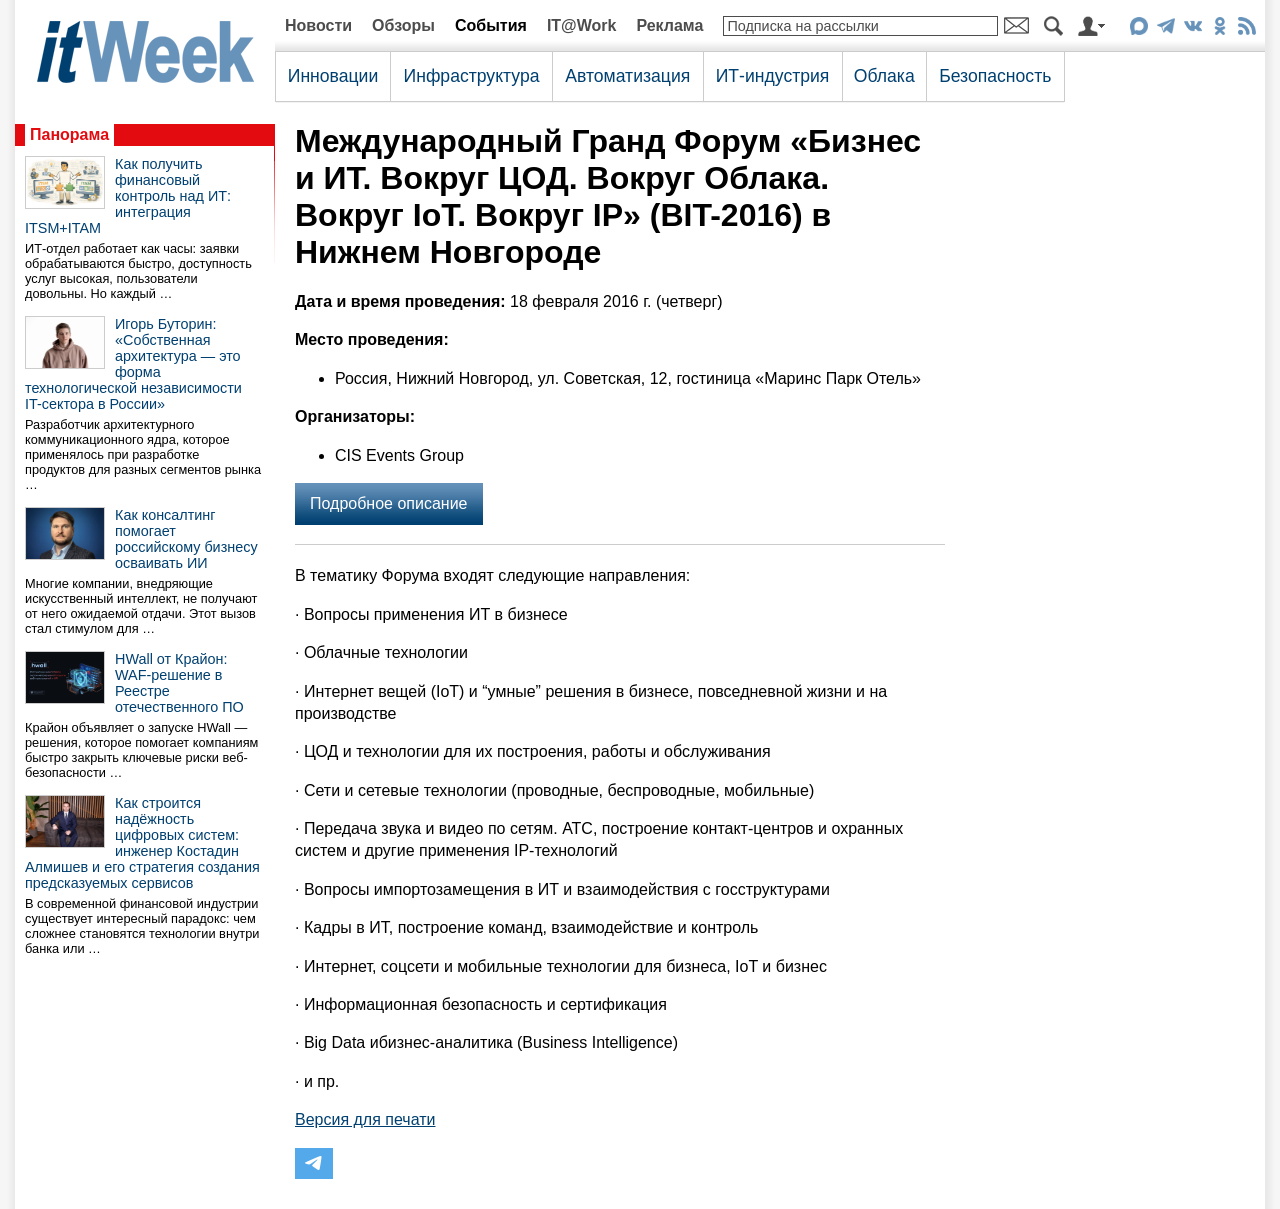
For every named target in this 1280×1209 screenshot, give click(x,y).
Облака (884, 76)
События (491, 25)
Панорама (69, 134)
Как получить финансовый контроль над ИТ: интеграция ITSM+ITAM (128, 196)
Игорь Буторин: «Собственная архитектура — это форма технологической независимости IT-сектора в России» (133, 364)
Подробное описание (389, 503)
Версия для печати (365, 1119)
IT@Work (582, 25)
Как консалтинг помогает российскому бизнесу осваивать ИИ (186, 539)
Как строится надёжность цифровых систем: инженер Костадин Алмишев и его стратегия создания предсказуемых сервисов (142, 843)
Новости (318, 25)
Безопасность (995, 76)
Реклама (669, 25)
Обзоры (403, 25)
